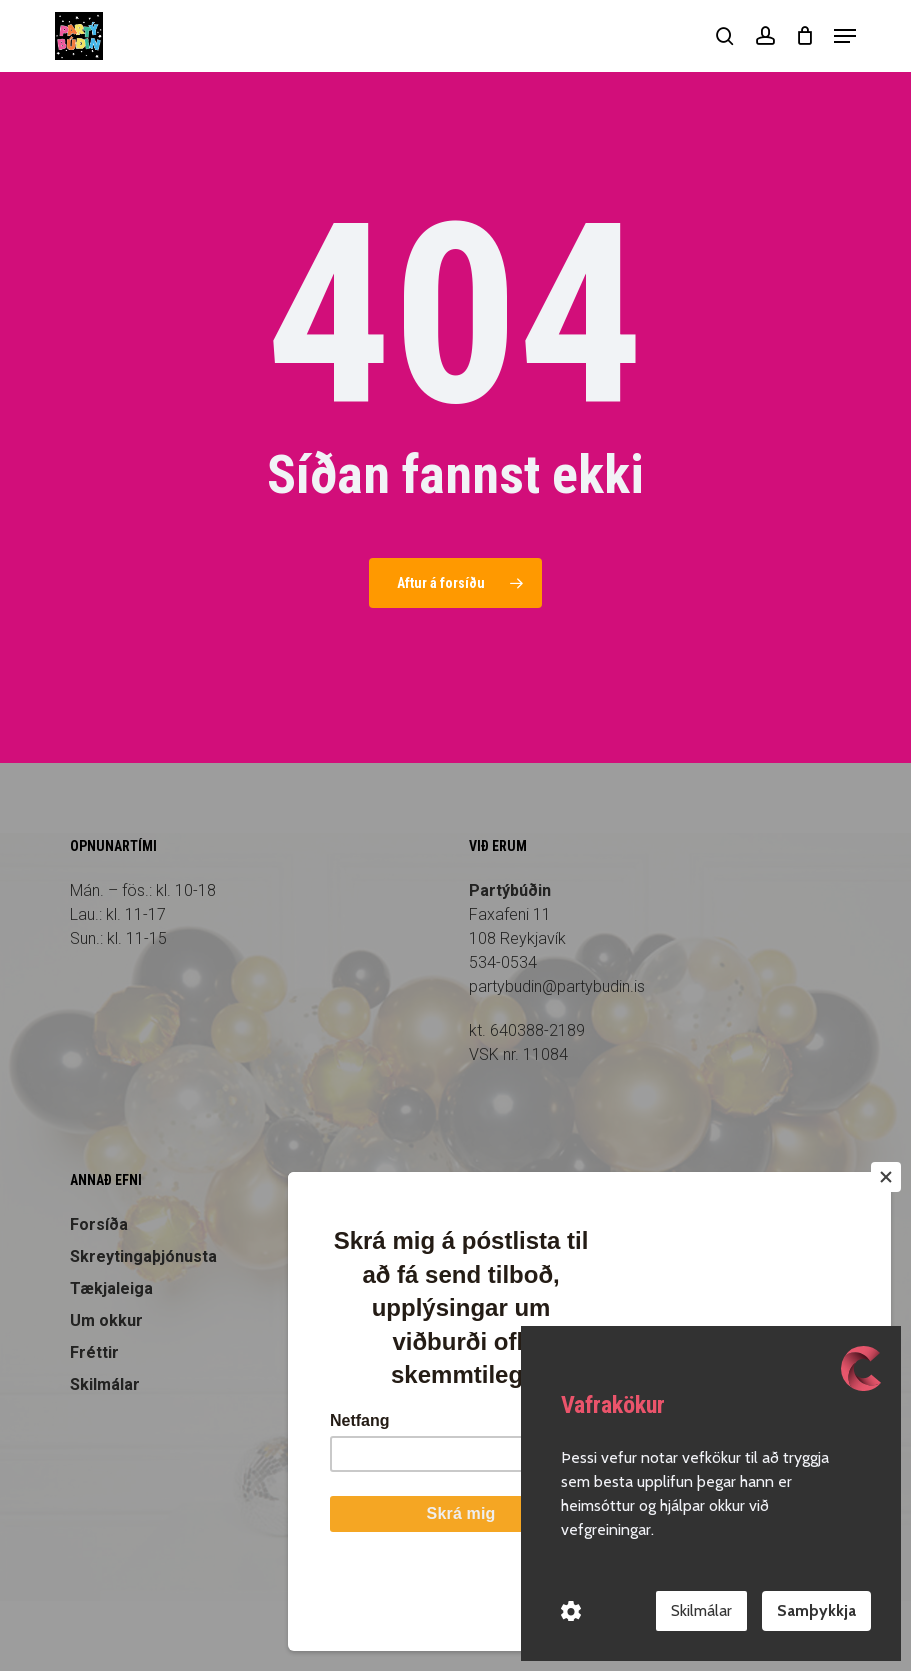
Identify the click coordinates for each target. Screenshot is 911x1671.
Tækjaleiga (111, 1288)
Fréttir (94, 1352)
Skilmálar (105, 1384)
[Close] (886, 1254)
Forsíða (99, 1224)
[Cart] (804, 36)
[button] (845, 36)
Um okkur (106, 1320)
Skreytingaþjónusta (143, 1256)
